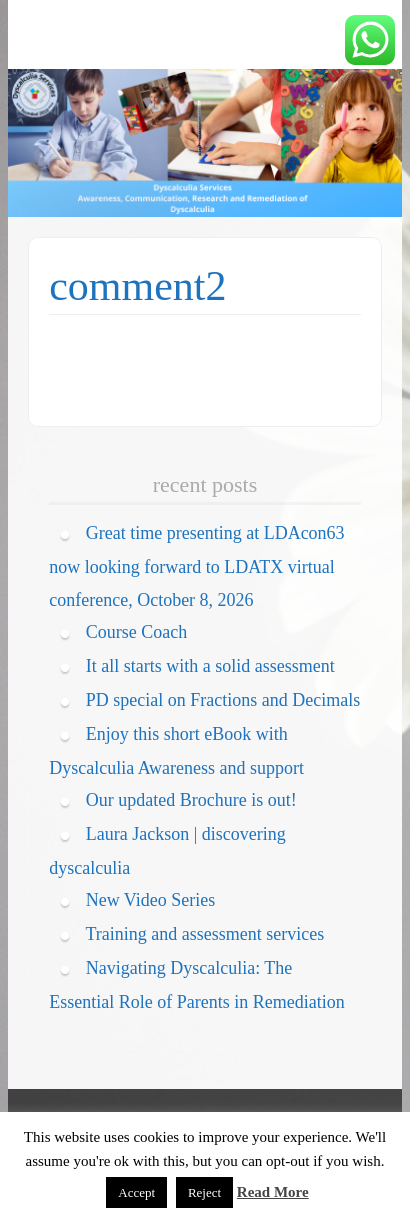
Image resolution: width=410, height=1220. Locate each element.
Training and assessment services (204, 934)
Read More (273, 1192)
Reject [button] (204, 1192)
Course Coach (136, 632)
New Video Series (151, 900)
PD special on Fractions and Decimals (223, 700)
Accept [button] (136, 1192)
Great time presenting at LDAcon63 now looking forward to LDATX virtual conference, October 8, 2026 (196, 566)
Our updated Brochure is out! (191, 800)
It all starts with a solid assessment (210, 666)
